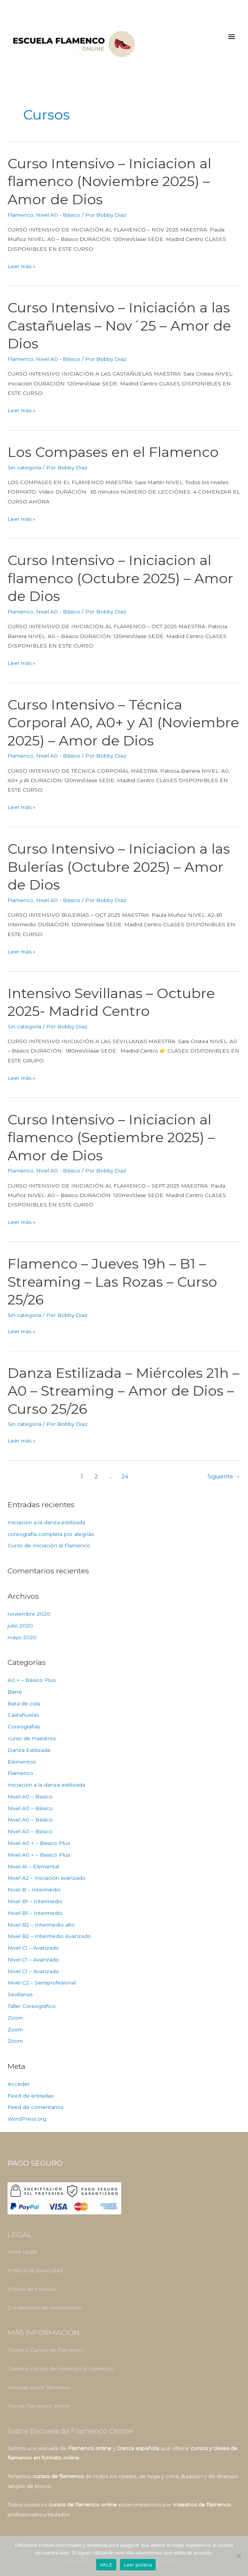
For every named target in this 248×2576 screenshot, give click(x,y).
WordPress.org (27, 2119)
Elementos (22, 1762)
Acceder (19, 2084)
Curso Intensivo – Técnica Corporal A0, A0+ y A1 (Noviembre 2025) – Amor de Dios (123, 722)
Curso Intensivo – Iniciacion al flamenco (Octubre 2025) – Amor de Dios (120, 578)
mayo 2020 (22, 1637)
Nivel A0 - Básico (58, 215)
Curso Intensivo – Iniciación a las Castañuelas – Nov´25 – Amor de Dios (119, 325)
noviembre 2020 (29, 1614)
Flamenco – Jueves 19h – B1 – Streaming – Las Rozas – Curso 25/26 (112, 1281)
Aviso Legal (22, 2251)
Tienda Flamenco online (38, 2406)
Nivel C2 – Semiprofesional (42, 1983)
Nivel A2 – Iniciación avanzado (47, 1878)
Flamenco (20, 215)
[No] (238, 2556)
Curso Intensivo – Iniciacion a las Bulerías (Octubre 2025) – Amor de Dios (119, 866)
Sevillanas (20, 1994)
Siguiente (223, 1476)
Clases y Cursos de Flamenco (45, 2350)
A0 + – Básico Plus (32, 1680)
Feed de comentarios (35, 2107)
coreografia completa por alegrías (51, 1534)
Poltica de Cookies (32, 2289)
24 (125, 1476)
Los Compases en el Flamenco (113, 452)
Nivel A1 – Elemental (33, 1866)
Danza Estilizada (29, 1750)
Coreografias (24, 1727)
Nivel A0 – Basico (30, 1796)
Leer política (138, 2565)
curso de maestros (32, 1738)
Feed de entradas (30, 2096)
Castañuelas (23, 1715)
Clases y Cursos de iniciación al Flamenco (61, 2368)
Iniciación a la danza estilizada (46, 1522)
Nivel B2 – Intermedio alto (41, 1925)
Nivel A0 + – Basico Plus (39, 1843)
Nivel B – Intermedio (34, 1890)
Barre (15, 1692)
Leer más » (22, 265)
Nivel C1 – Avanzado (33, 1948)
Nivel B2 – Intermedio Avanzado (49, 1936)
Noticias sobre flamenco (39, 2387)
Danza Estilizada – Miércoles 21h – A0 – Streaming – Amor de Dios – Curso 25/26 (123, 1391)
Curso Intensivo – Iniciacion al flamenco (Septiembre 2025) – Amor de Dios (111, 1137)
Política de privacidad (35, 2270)
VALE (106, 2565)
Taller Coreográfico (32, 2006)
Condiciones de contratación (45, 2308)
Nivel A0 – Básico (30, 1808)
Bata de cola (24, 1703)
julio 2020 (20, 1626)
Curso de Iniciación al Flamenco (49, 1545)
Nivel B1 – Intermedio (35, 1901)
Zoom (15, 2018)
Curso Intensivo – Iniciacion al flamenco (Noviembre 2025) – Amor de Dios (109, 181)
